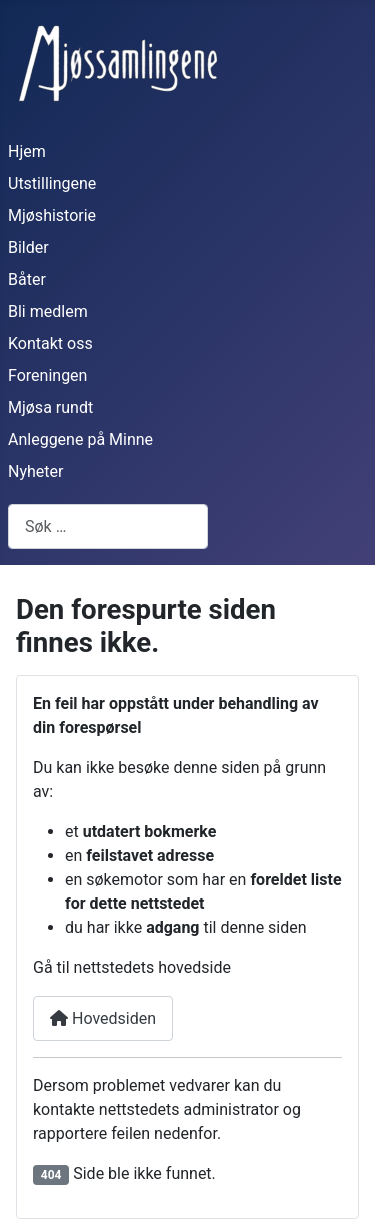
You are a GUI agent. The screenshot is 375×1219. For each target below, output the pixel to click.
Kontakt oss (50, 343)
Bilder (28, 247)
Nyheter (35, 471)
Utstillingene (52, 183)
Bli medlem (48, 311)
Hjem (27, 151)
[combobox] (108, 526)
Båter (27, 279)
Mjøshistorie (52, 215)
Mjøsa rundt (50, 407)
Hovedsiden (103, 1018)
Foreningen (47, 375)
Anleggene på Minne (80, 439)
